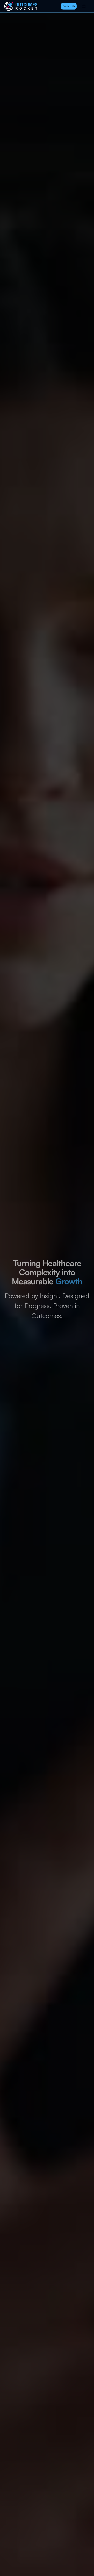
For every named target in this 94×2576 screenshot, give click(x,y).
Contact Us (68, 6)
